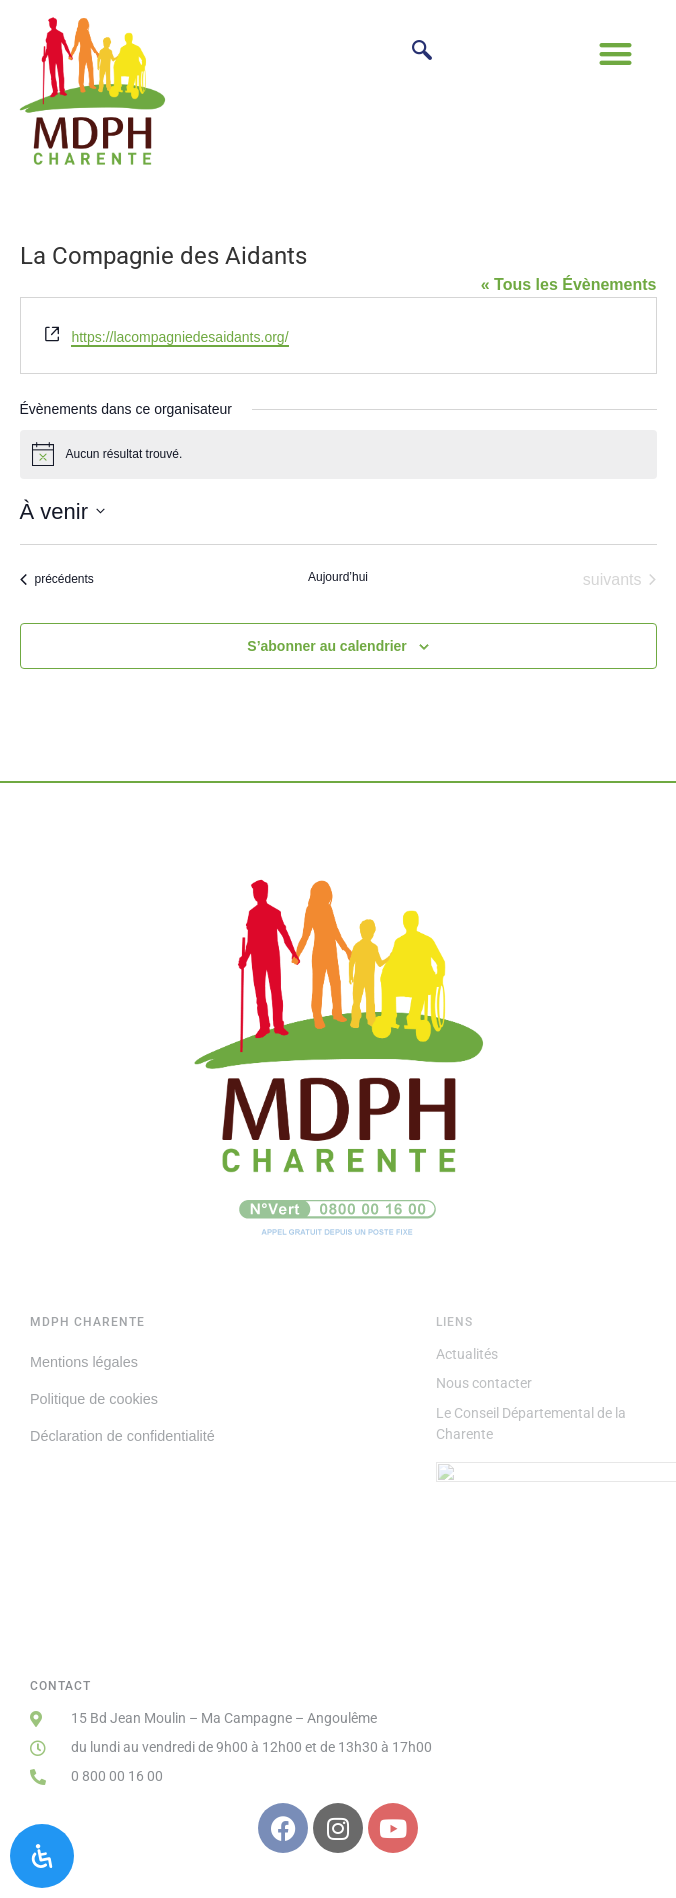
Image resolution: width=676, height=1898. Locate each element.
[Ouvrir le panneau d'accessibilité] (42, 1856)
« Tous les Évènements (569, 284)
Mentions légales (84, 1362)
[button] (616, 53)
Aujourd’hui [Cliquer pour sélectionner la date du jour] (338, 577)
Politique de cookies (94, 1399)
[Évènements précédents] (57, 580)
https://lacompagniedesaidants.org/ (179, 337)
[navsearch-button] (421, 52)
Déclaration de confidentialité (122, 1436)
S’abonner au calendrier (327, 646)
